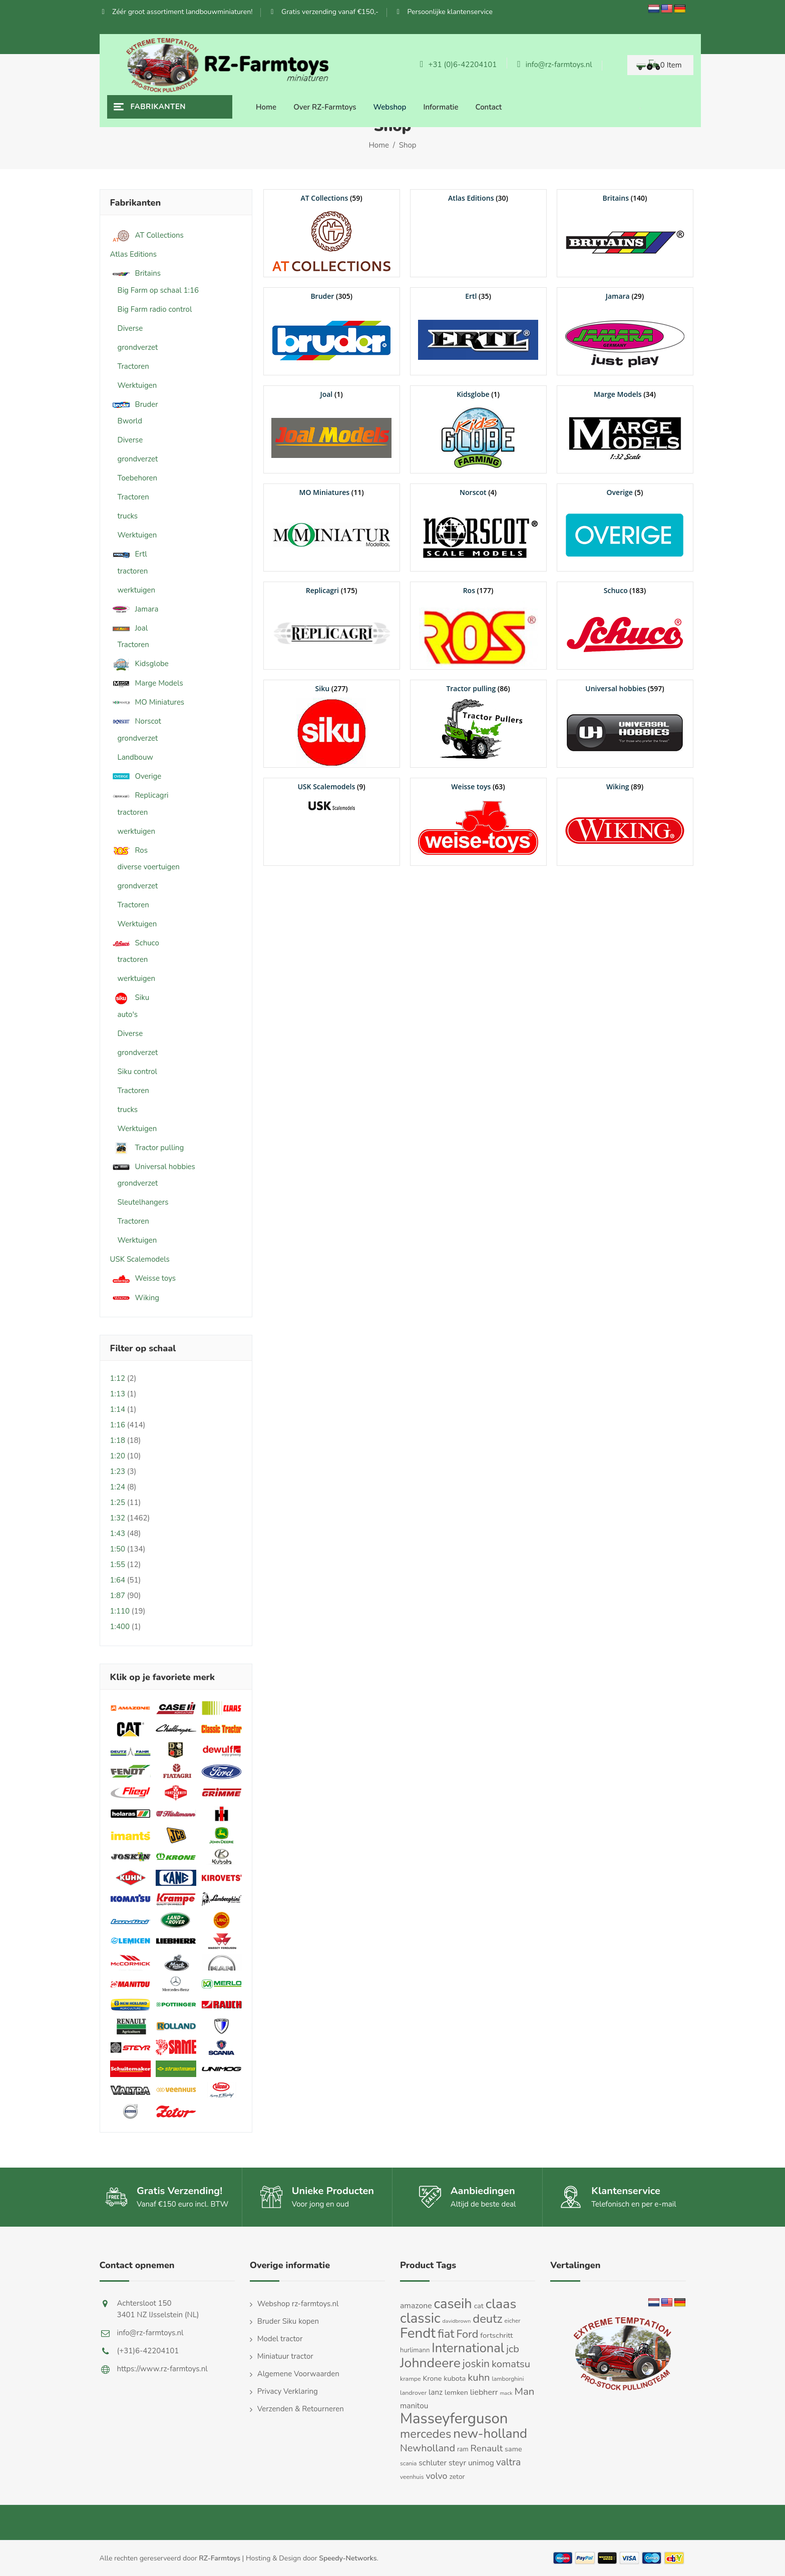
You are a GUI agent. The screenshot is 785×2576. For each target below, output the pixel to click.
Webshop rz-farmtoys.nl (298, 2304)
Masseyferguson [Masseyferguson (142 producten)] (454, 2418)
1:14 (117, 1409)
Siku (130, 997)
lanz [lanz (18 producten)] (436, 2392)
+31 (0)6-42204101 (458, 65)
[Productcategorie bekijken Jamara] (625, 331)
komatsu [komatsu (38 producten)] (511, 2364)
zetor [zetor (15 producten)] (457, 2476)
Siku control (137, 1072)
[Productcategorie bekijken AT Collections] (331, 233)
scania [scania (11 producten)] (408, 2463)
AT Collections (147, 235)
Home (266, 107)
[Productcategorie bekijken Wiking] (625, 821)
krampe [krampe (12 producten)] (410, 2378)
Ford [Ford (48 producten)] (467, 2334)
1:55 (117, 1565)
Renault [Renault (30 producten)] (487, 2448)
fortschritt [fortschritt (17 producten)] (496, 2335)
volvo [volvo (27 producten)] (436, 2476)
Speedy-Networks (347, 2558)
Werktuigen (137, 385)
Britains (135, 273)
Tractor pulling (147, 1148)
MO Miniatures (147, 702)
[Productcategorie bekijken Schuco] (625, 625)
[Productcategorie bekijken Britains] (625, 233)
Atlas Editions (133, 254)
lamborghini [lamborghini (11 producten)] (508, 2379)
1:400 (120, 1627)
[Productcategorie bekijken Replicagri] (331, 625)
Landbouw (135, 757)
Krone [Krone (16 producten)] (432, 2378)
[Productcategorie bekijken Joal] (331, 429)
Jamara (134, 609)
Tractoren (133, 366)
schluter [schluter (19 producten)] (433, 2462)
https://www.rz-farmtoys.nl (162, 2369)
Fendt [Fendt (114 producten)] (418, 2333)
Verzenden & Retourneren (300, 2409)
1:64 (117, 1580)
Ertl (128, 554)
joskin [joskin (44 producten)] (476, 2364)
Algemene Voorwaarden (298, 2374)
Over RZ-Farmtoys (324, 107)
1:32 (117, 1518)
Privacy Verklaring (287, 2391)
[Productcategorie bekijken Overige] (625, 527)
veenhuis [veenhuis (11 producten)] (412, 2477)
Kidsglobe (139, 664)
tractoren (133, 571)
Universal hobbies (152, 1167)
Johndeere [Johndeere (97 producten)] (430, 2363)
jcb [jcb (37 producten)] (512, 2349)
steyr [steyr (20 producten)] (457, 2462)
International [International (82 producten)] (468, 2348)
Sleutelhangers (143, 1202)
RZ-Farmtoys (219, 2558)
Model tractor (280, 2339)
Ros (129, 850)
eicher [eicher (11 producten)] (513, 2321)
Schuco (134, 943)
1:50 (117, 1549)
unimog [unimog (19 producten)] (481, 2462)
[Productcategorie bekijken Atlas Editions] (478, 198)
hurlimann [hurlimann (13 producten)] (415, 2350)
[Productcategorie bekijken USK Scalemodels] (331, 796)
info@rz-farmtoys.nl (554, 65)
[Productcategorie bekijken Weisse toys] (478, 821)
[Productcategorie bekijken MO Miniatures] (331, 527)
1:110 (120, 1611)
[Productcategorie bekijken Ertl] (478, 331)
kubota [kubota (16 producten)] (455, 2378)
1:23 (117, 1471)
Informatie (440, 107)
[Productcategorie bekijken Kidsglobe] (478, 429)
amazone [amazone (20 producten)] (416, 2305)
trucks (128, 516)
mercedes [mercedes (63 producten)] (425, 2434)
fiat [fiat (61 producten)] (446, 2334)
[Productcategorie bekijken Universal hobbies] (625, 723)
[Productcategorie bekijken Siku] (331, 723)
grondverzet (138, 347)
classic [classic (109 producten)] (420, 2318)
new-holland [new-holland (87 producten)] (490, 2433)
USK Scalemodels (140, 1259)
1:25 (117, 1502)
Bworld (130, 421)
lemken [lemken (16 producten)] (456, 2392)
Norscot (135, 721)
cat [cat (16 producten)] (479, 2306)
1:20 (117, 1456)
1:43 (117, 1533)
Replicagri (139, 795)
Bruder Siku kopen (288, 2321)
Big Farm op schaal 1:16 (158, 290)
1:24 (117, 1487)
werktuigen (137, 590)
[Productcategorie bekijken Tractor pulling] (478, 723)
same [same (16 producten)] (513, 2449)
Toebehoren (138, 478)
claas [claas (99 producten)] (501, 2304)
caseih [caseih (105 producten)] (453, 2303)
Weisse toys (143, 1278)
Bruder (134, 404)
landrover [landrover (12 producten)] (413, 2392)
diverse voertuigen (149, 867)
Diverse (130, 328)
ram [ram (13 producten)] (463, 2449)
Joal (129, 628)
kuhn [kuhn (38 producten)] (479, 2377)
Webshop (390, 107)
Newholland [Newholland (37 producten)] (427, 2448)
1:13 (117, 1394)
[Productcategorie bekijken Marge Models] (625, 429)
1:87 (117, 1596)
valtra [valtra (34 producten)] (508, 2462)
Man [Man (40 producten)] (524, 2391)
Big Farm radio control (155, 309)
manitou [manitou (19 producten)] (414, 2405)
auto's (128, 1014)
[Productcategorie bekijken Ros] (478, 625)
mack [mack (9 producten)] (506, 2393)
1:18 (117, 1440)
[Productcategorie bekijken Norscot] (478, 527)
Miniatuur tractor (285, 2356)
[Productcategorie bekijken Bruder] (331, 331)
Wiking (135, 1298)
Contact (489, 107)
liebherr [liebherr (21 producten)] (484, 2392)
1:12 (117, 1378)
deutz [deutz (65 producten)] (487, 2319)
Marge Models (146, 683)
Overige (136, 776)
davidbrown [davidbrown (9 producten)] (457, 2321)
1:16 (117, 1425)
